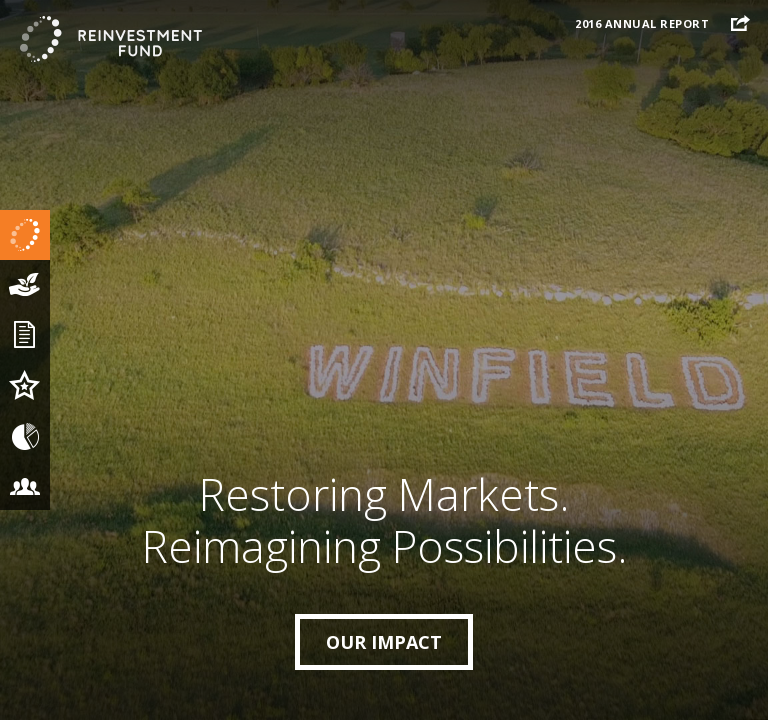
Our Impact (384, 642)
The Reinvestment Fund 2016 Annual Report (110, 40)
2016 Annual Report (642, 23)
